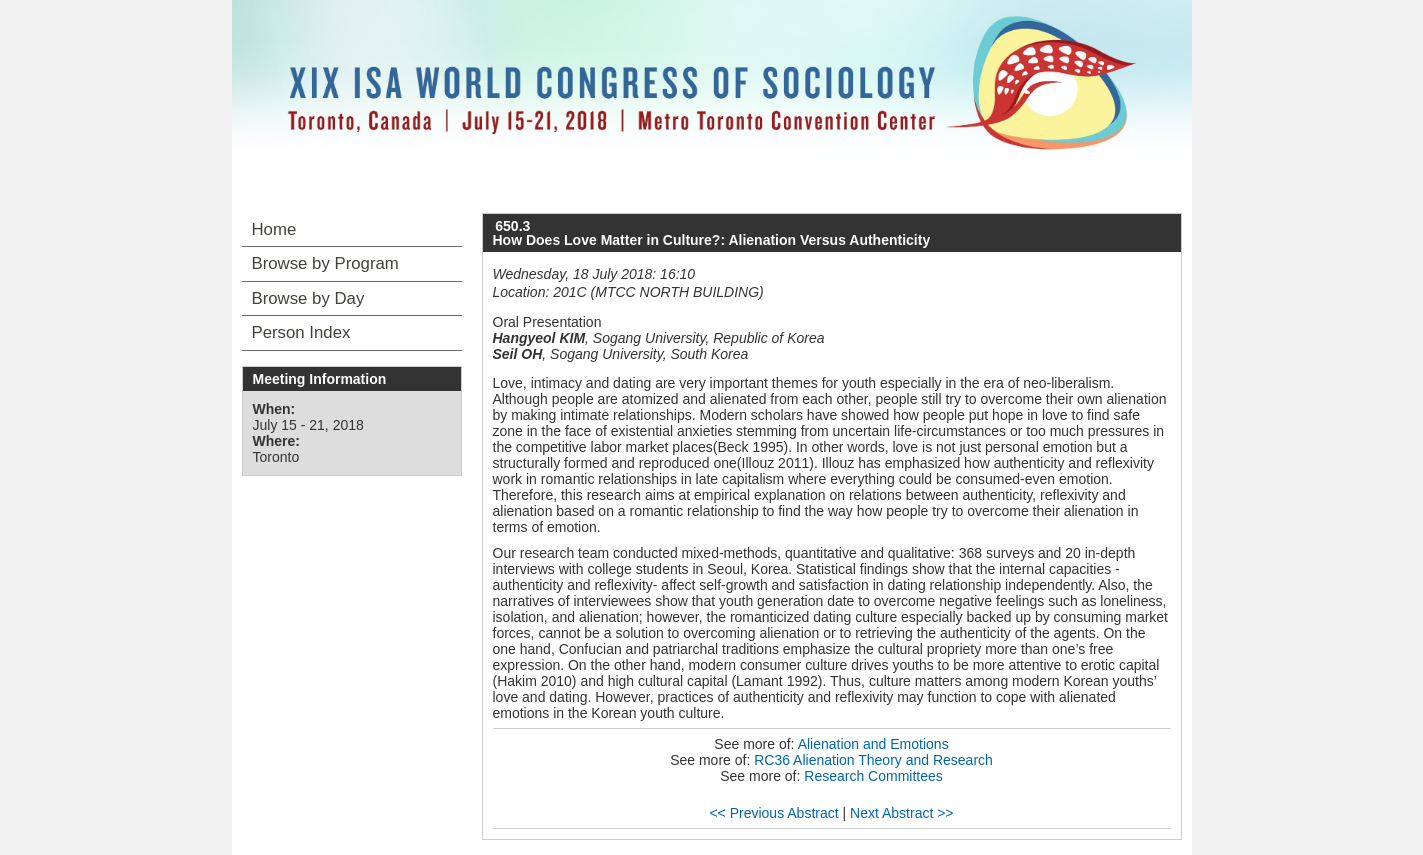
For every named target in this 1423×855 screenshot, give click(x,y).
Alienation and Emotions (873, 744)
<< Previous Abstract (773, 813)
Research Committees (873, 776)
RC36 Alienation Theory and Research (873, 760)
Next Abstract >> (902, 813)
